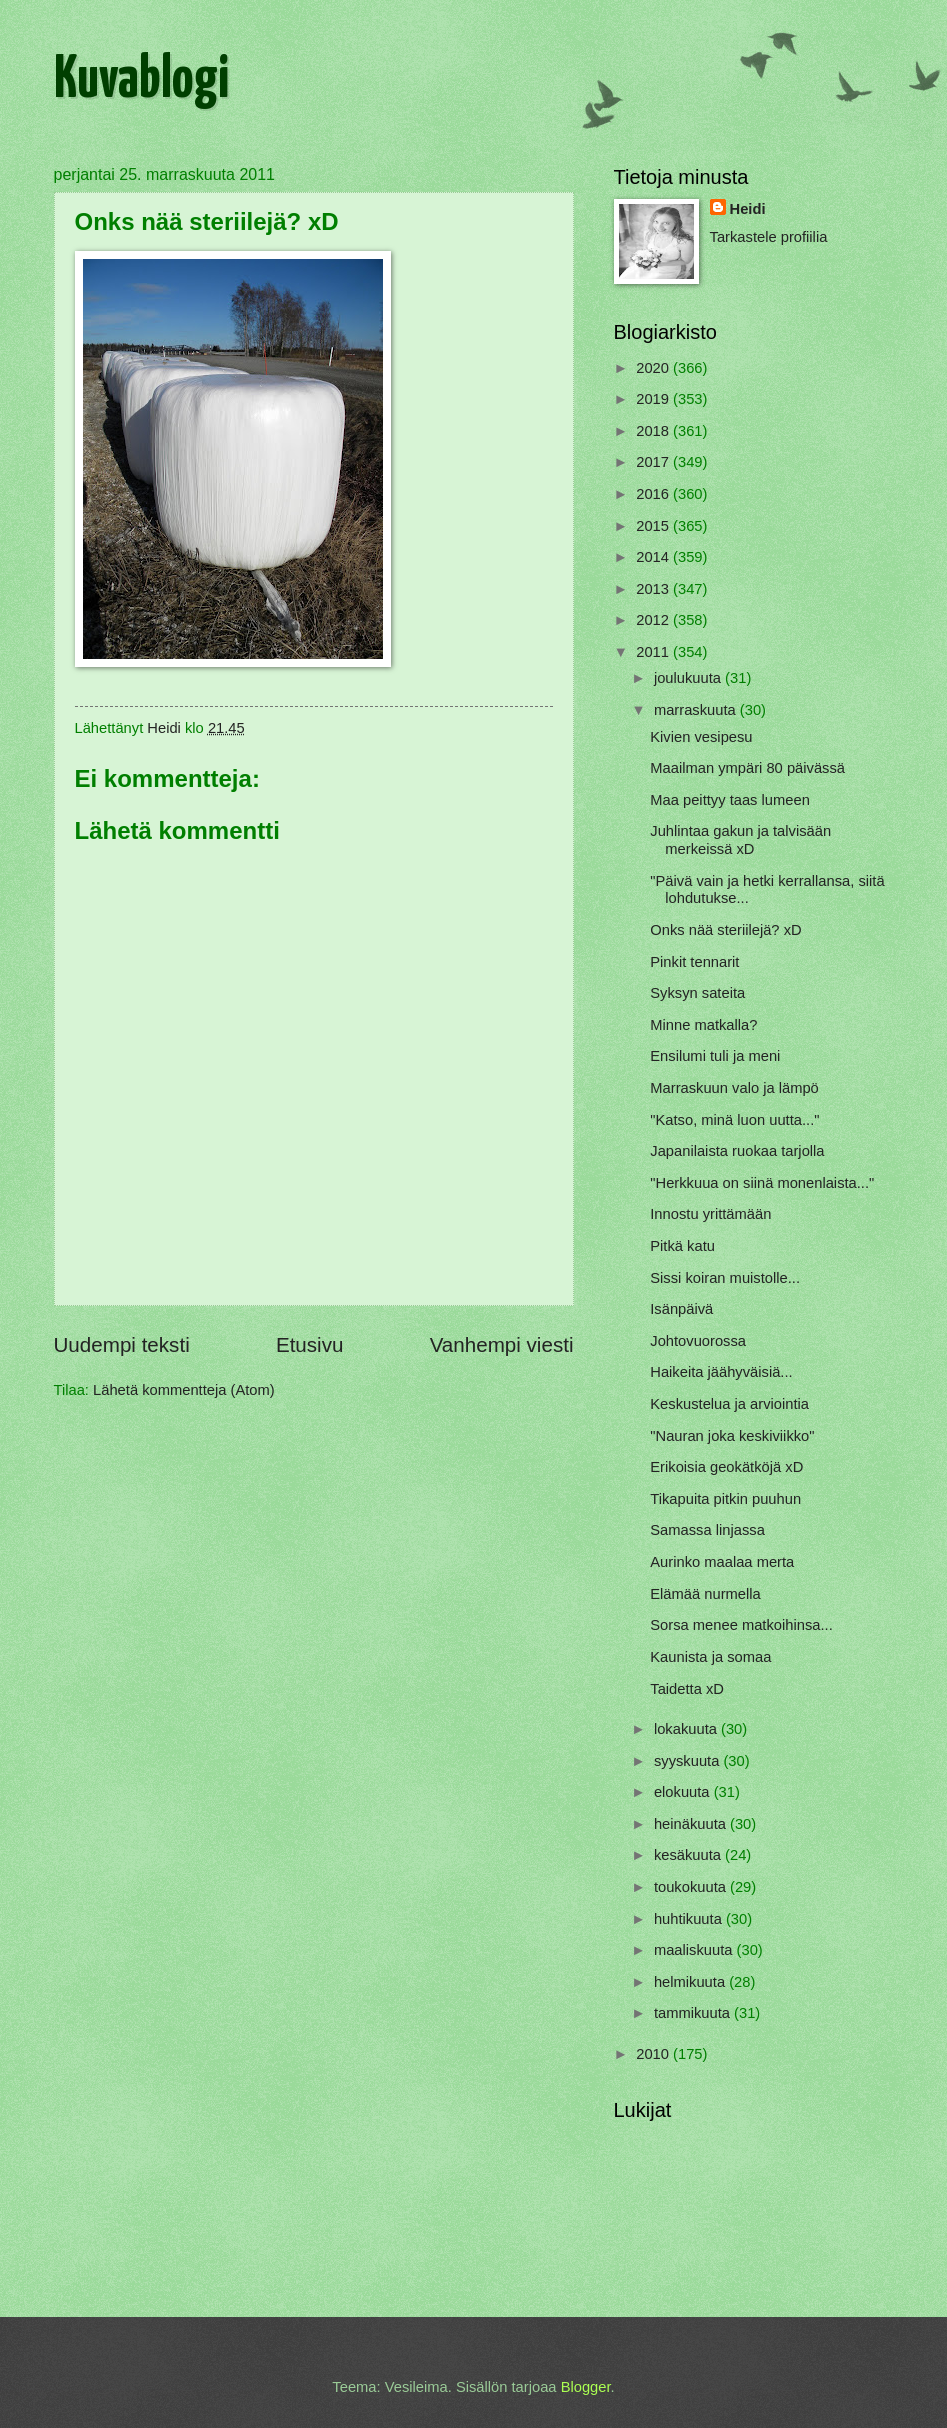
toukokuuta (692, 1887)
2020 (654, 368)
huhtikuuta (690, 1919)
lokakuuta (687, 1729)
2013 (654, 589)
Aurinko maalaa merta (722, 1562)
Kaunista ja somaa (710, 1657)
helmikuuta (691, 1982)
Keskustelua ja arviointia (729, 1404)
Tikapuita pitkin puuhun (725, 1499)
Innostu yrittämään (710, 1214)
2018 (654, 431)
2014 (654, 557)
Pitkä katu (682, 1246)
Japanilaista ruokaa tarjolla (737, 1151)
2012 (654, 620)
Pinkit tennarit (694, 962)
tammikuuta (694, 2013)
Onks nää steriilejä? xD (725, 930)
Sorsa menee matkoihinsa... (741, 1625)
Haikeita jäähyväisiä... (721, 1372)
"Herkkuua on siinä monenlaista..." (762, 1183)
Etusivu (310, 1344)
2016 (654, 494)
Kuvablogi (141, 81)
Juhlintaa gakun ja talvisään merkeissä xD (740, 840)
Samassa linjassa (707, 1530)
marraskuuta (697, 710)
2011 (654, 652)
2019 (654, 399)
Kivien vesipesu (701, 737)
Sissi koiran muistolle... (725, 1278)
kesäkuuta (689, 1855)
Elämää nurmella (705, 1594)
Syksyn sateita (697, 993)
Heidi (748, 209)
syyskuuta (689, 1761)
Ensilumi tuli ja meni (715, 1056)
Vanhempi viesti (502, 1344)
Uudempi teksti (122, 1344)
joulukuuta (689, 678)
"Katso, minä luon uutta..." (734, 1120)
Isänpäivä (681, 1309)
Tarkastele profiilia (769, 237)
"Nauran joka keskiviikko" (732, 1436)
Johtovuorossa (698, 1341)
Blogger (586, 2387)
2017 (654, 462)
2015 (654, 526)
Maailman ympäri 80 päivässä (747, 768)
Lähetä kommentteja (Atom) (184, 1390)
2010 (654, 2054)
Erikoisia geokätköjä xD (726, 1467)
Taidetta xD (687, 1689)
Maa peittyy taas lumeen (730, 800)
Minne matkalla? (703, 1025)
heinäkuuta (692, 1824)
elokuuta (684, 1792)
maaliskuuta (695, 1950)
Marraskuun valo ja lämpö (734, 1088)
